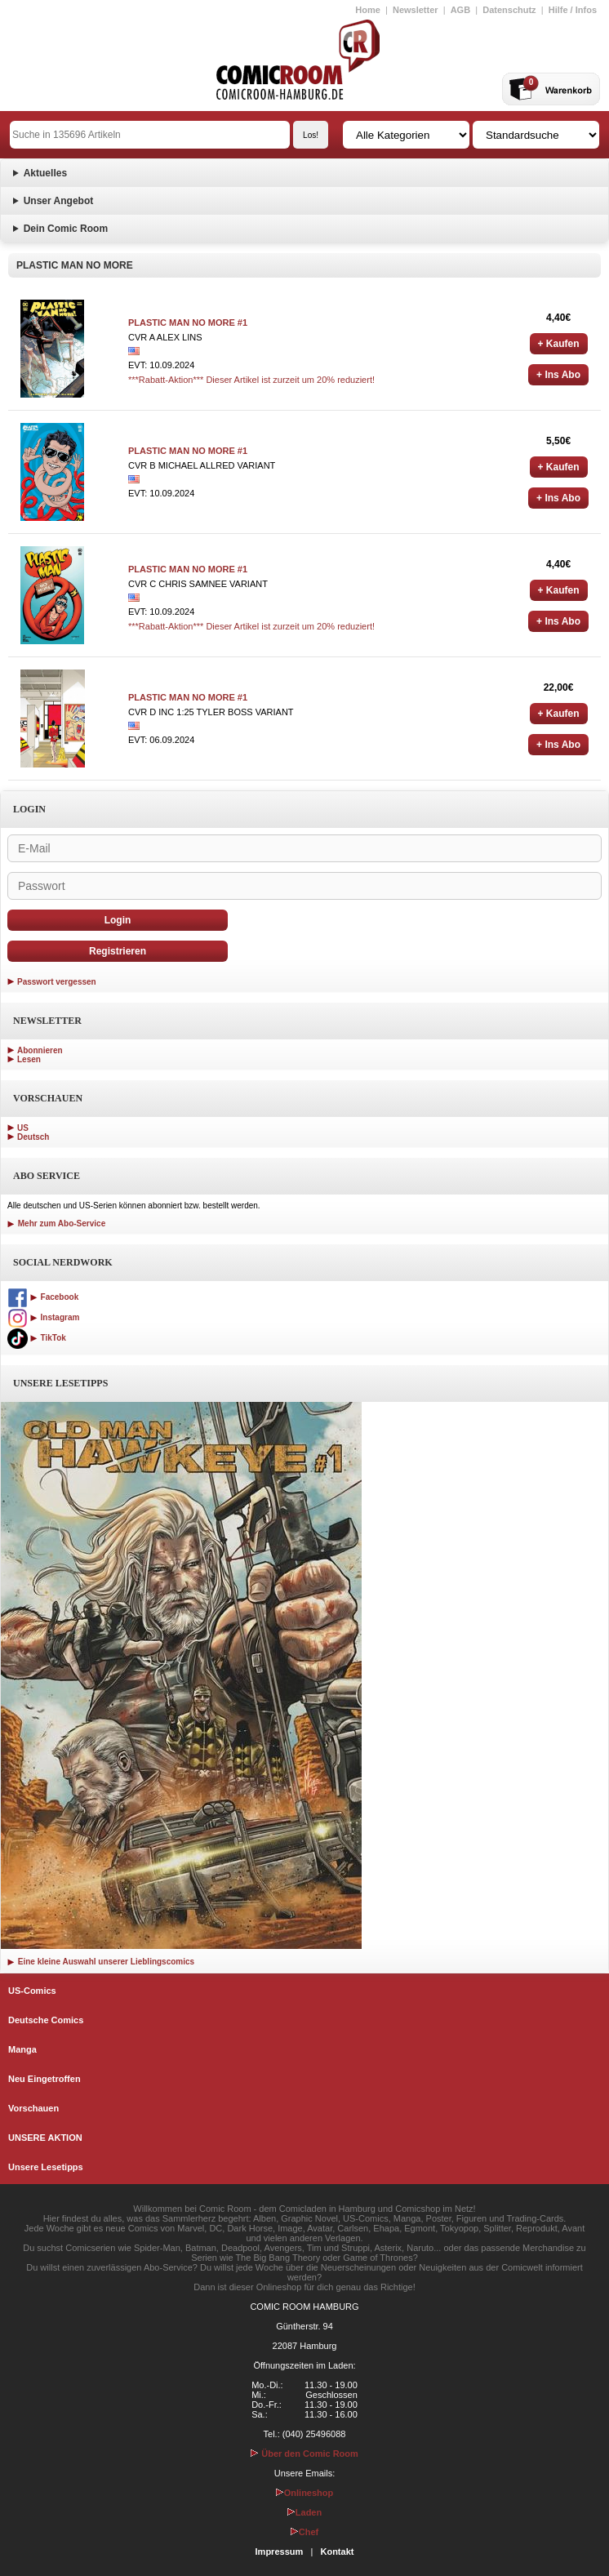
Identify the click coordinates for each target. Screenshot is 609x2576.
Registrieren (117, 951)
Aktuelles (45, 173)
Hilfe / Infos (573, 10)
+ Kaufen (559, 343)
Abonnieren (40, 1050)
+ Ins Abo (558, 374)
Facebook (42, 1296)
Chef (304, 2532)
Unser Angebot (59, 201)
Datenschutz (509, 10)
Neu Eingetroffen (44, 2079)
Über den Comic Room (304, 2453)
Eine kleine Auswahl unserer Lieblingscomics (100, 1961)
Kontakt (336, 2551)
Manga (22, 2049)
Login (117, 920)
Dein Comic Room (66, 228)
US (23, 1127)
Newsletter (415, 10)
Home (367, 10)
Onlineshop (305, 2493)
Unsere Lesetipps (45, 2167)
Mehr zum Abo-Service (56, 1223)
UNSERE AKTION (45, 2137)
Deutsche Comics (45, 2020)
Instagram (43, 1317)
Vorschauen (33, 2108)
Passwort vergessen (56, 981)
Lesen (29, 1059)
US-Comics (32, 1990)
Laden (304, 2512)
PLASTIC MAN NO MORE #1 (187, 322)
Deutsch (33, 1136)
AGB (460, 10)
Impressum (280, 2551)
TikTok (36, 1337)
